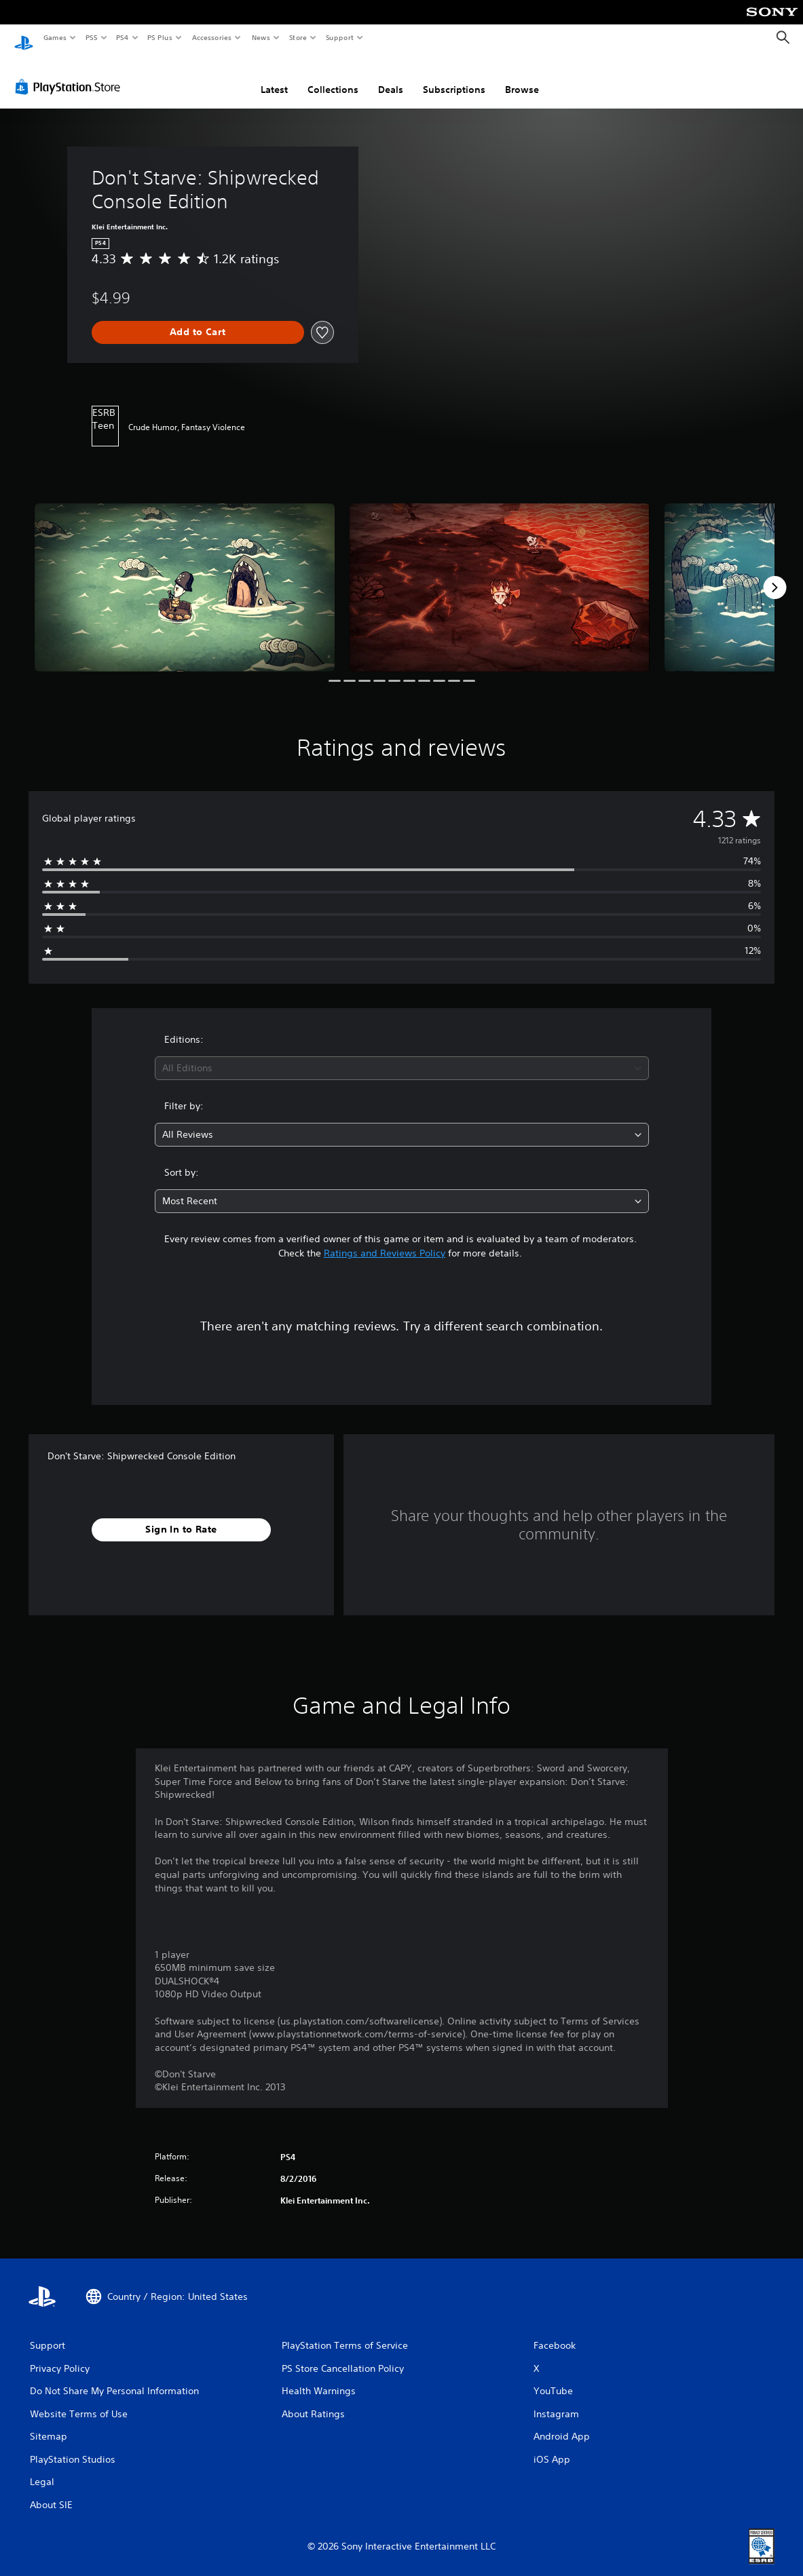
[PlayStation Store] (70, 74)
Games (54, 37)
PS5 (91, 37)
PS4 (122, 37)
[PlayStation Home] (23, 38)
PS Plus (160, 37)
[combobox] (402, 1055)
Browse (522, 77)
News (261, 37)
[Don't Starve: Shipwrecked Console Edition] (185, 575)
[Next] (774, 574)
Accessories (211, 37)
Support (339, 37)
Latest (274, 77)
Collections (332, 77)
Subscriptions (454, 77)
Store (297, 37)
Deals (390, 77)
